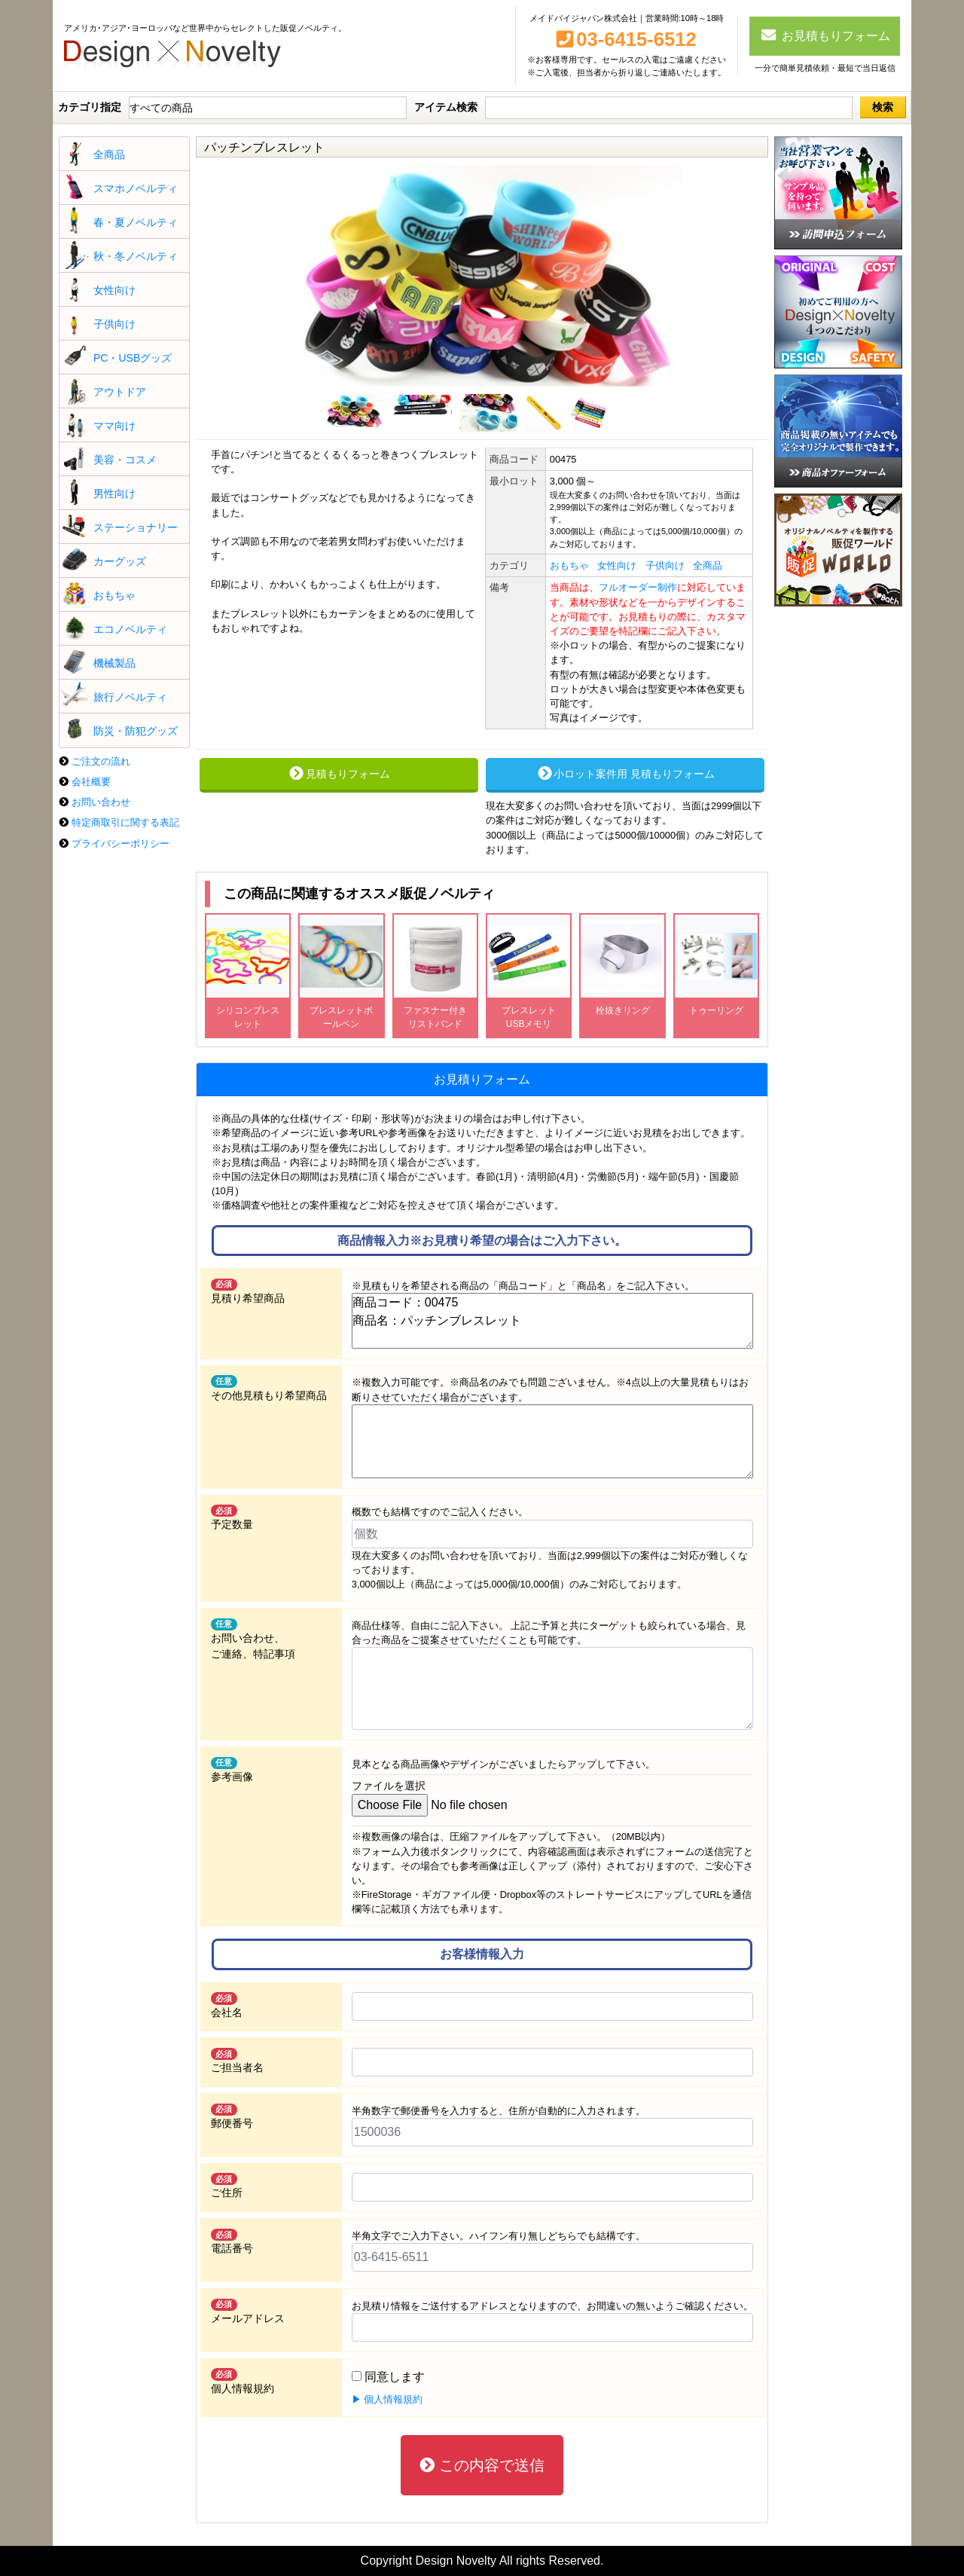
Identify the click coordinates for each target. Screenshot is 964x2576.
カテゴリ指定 (89, 107)
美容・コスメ (125, 460)
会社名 (227, 2005)
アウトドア (119, 392)
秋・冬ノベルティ (135, 256)
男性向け (114, 493)
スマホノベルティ (135, 188)
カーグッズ (119, 561)
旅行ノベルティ (130, 697)
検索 (882, 107)
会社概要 (91, 781)
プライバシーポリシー (120, 843)
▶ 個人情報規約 (387, 2399)
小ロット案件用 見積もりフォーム (624, 774)
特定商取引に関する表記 (125, 822)
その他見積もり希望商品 (269, 1388)
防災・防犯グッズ (135, 731)
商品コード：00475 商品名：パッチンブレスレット (552, 1321)
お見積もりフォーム (825, 34)
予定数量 (232, 1517)
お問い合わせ (101, 802)
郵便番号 (232, 2116)
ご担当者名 (237, 2060)
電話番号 (232, 2241)
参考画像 (232, 1770)
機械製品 (114, 663)
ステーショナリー (135, 527)
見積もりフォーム (338, 774)
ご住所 (227, 2186)
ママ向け (114, 426)
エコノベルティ (130, 629)
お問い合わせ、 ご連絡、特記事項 (253, 1639)
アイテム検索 (445, 107)
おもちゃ (114, 595)
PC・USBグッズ (132, 358)
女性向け (114, 290)
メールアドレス (248, 2311)
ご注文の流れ (101, 761)
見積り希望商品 (248, 1291)
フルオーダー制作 (638, 587)
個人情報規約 (242, 2381)
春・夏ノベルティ (135, 222)
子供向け (114, 324)
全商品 (109, 154)
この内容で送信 (482, 2465)
